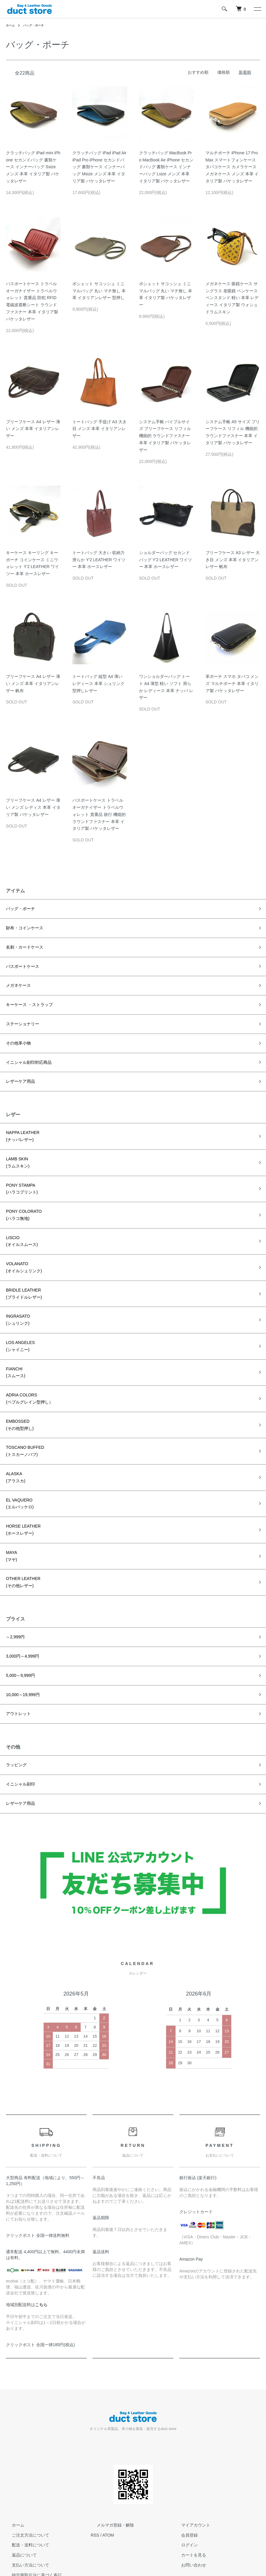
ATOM (108, 2480)
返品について (18, 2500)
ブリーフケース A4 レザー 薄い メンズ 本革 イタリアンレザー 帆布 (33, 683)
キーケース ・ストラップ (26, 999)
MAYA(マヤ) (10, 1513)
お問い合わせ (187, 2510)
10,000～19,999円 (20, 1645)
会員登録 (183, 2480)
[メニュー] (257, 9)
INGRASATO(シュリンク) (16, 1295)
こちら (41, 2250)
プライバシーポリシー (26, 2530)
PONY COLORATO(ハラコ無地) (21, 1198)
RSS (95, 2480)
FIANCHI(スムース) (14, 1343)
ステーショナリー (20, 1018)
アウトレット (16, 1663)
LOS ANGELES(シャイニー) (18, 1319)
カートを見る (187, 2500)
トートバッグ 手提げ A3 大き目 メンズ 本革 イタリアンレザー (99, 428)
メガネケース (16, 981)
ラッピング (15, 1713)
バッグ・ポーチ (37, 25)
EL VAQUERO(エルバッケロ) (18, 1464)
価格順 (223, 72)
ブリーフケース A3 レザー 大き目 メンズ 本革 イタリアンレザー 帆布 (233, 559)
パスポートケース (20, 963)
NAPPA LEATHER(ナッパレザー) (20, 1125)
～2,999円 (14, 1590)
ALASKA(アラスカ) (14, 1440)
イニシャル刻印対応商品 (25, 1054)
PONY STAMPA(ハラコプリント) (19, 1174)
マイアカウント (189, 2470)
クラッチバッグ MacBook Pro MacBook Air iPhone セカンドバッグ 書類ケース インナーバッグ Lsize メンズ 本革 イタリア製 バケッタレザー (166, 166)
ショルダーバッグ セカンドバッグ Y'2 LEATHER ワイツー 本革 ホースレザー (165, 559)
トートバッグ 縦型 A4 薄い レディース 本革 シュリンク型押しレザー (98, 683)
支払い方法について (24, 2510)
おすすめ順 (198, 72)
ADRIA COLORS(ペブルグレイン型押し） (26, 1367)
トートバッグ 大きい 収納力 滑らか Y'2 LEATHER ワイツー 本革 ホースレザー (98, 559)
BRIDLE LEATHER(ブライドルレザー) (21, 1270)
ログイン (183, 2490)
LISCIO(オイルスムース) (19, 1222)
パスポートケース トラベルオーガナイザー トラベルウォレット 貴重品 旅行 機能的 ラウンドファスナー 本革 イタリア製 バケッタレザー (99, 814)
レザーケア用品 (18, 1072)
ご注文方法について (24, 2480)
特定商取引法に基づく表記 (31, 2520)
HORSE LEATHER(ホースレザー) (21, 1488)
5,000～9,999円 (18, 1626)
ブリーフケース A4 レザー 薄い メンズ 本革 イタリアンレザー (33, 428)
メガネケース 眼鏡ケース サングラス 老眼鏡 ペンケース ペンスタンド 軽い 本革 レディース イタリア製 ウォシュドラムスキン (232, 297)
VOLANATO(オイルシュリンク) (21, 1246)
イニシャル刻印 (18, 1731)
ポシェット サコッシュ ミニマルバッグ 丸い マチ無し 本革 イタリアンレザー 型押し (99, 290)
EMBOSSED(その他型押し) (18, 1392)
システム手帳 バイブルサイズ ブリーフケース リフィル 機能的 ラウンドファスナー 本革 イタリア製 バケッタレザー (165, 435)
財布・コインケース (22, 927)
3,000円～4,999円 (20, 1608)
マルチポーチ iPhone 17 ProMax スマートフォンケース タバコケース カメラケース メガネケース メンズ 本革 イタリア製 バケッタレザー (232, 166)
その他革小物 (16, 1036)
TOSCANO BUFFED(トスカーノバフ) (22, 1416)
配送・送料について (24, 2490)
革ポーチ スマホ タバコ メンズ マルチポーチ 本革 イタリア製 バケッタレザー (232, 683)
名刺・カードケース (22, 945)
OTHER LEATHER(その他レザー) (21, 1537)
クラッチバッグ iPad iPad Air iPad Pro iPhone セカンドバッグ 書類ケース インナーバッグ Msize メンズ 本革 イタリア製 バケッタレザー (99, 166)
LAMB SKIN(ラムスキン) (16, 1149)
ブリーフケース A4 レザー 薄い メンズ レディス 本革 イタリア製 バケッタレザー (33, 807)
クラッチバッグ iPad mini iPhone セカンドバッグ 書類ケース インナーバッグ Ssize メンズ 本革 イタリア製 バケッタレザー (33, 166)
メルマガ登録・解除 (109, 2470)
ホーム (11, 25)
